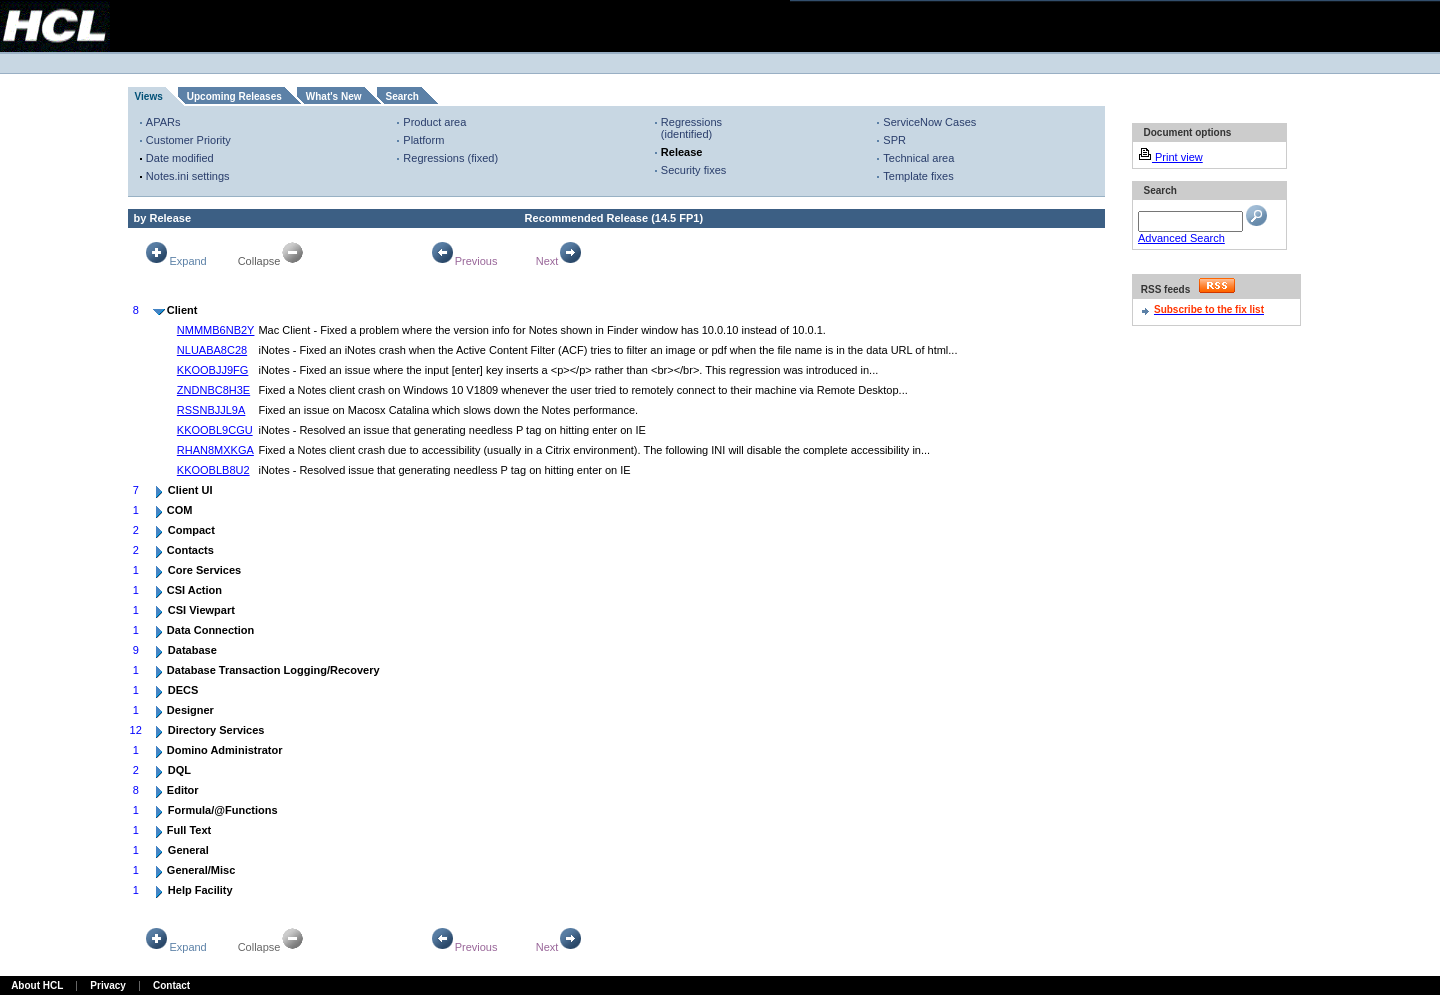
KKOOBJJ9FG (213, 370)
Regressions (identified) (691, 128)
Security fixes (693, 170)
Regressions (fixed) (450, 158)
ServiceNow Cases (929, 122)
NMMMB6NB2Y (216, 330)
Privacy (108, 985)
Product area (434, 122)
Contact (171, 985)
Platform (423, 140)
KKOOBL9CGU (215, 430)
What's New (334, 96)
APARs (163, 122)
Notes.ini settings (188, 176)
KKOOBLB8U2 (213, 470)
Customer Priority (188, 140)
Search (402, 96)
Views (149, 96)
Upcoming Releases (234, 96)
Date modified (180, 158)
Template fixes (918, 176)
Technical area (918, 158)
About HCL (37, 985)
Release (682, 152)
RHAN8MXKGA (215, 450)
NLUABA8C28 (212, 350)
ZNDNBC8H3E (213, 390)
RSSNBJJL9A (211, 410)
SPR (894, 140)
